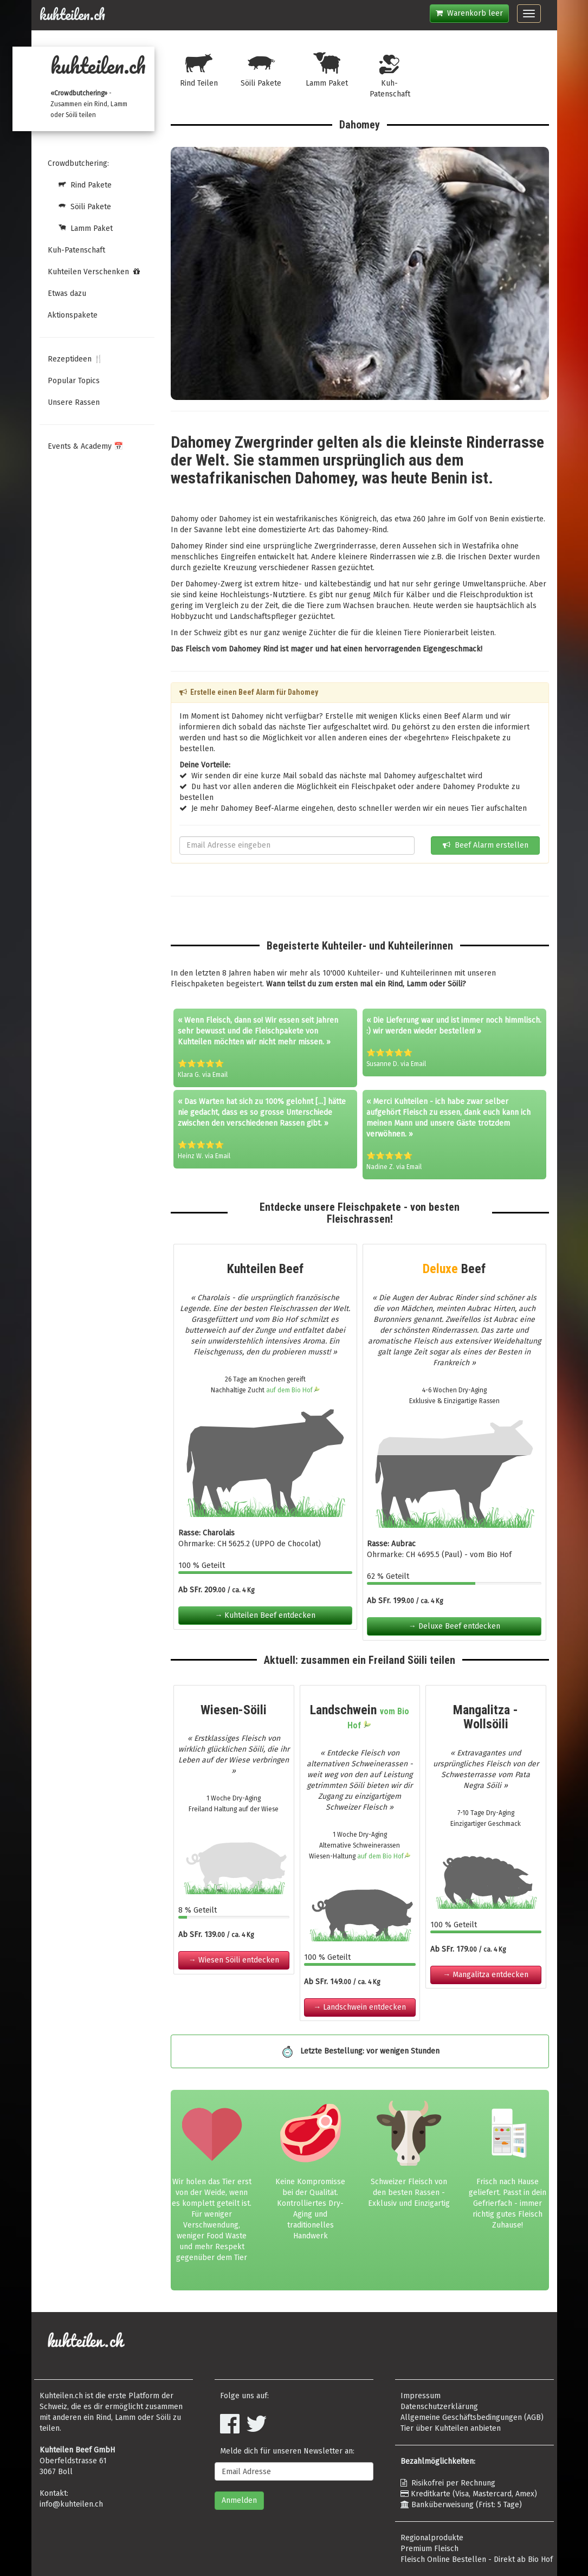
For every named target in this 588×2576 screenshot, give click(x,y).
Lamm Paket (80, 228)
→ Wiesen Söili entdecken (234, 1960)
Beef (454, 1268)
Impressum (420, 2395)
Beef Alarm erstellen (485, 845)
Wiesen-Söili (234, 1710)
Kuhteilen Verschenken (94, 271)
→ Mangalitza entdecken (485, 1974)
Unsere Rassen (74, 402)
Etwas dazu (67, 293)
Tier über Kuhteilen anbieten (450, 2428)
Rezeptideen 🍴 (75, 359)
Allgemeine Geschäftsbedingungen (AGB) (472, 2417)
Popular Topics (74, 380)
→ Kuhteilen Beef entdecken (265, 1615)
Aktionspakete (73, 315)
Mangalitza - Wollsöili (485, 1717)
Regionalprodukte (431, 2537)
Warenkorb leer (469, 13)
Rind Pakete (80, 185)
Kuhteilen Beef (265, 1268)
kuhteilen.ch (72, 14)
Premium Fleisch (429, 2548)
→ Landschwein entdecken (359, 2007)
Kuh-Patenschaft (76, 250)
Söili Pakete (79, 206)
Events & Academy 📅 (85, 446)
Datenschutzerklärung (439, 2406)
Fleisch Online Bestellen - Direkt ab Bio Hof (476, 2559)
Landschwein (359, 1716)
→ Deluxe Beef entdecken (454, 1626)
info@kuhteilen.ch (71, 2504)
